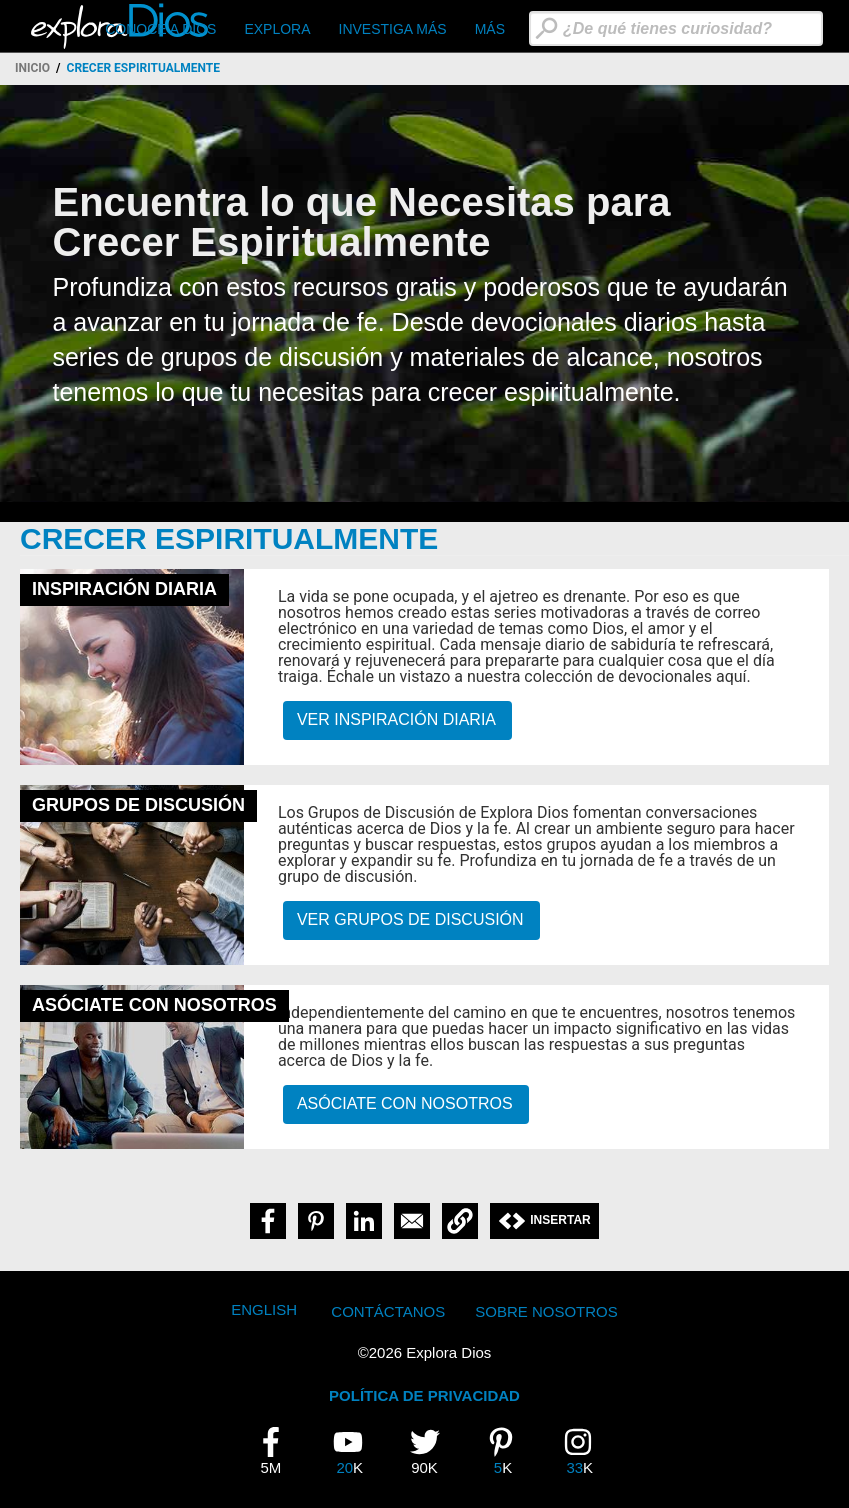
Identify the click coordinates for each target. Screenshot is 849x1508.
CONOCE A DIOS (160, 29)
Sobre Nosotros (546, 1311)
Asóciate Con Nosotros (405, 1103)
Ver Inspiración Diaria (396, 719)
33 (585, 1451)
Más (490, 29)
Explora (277, 29)
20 (355, 1451)
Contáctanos (388, 1311)
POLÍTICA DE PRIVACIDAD (424, 1395)
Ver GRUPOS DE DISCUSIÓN (410, 919)
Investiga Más (393, 29)
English (264, 1309)
